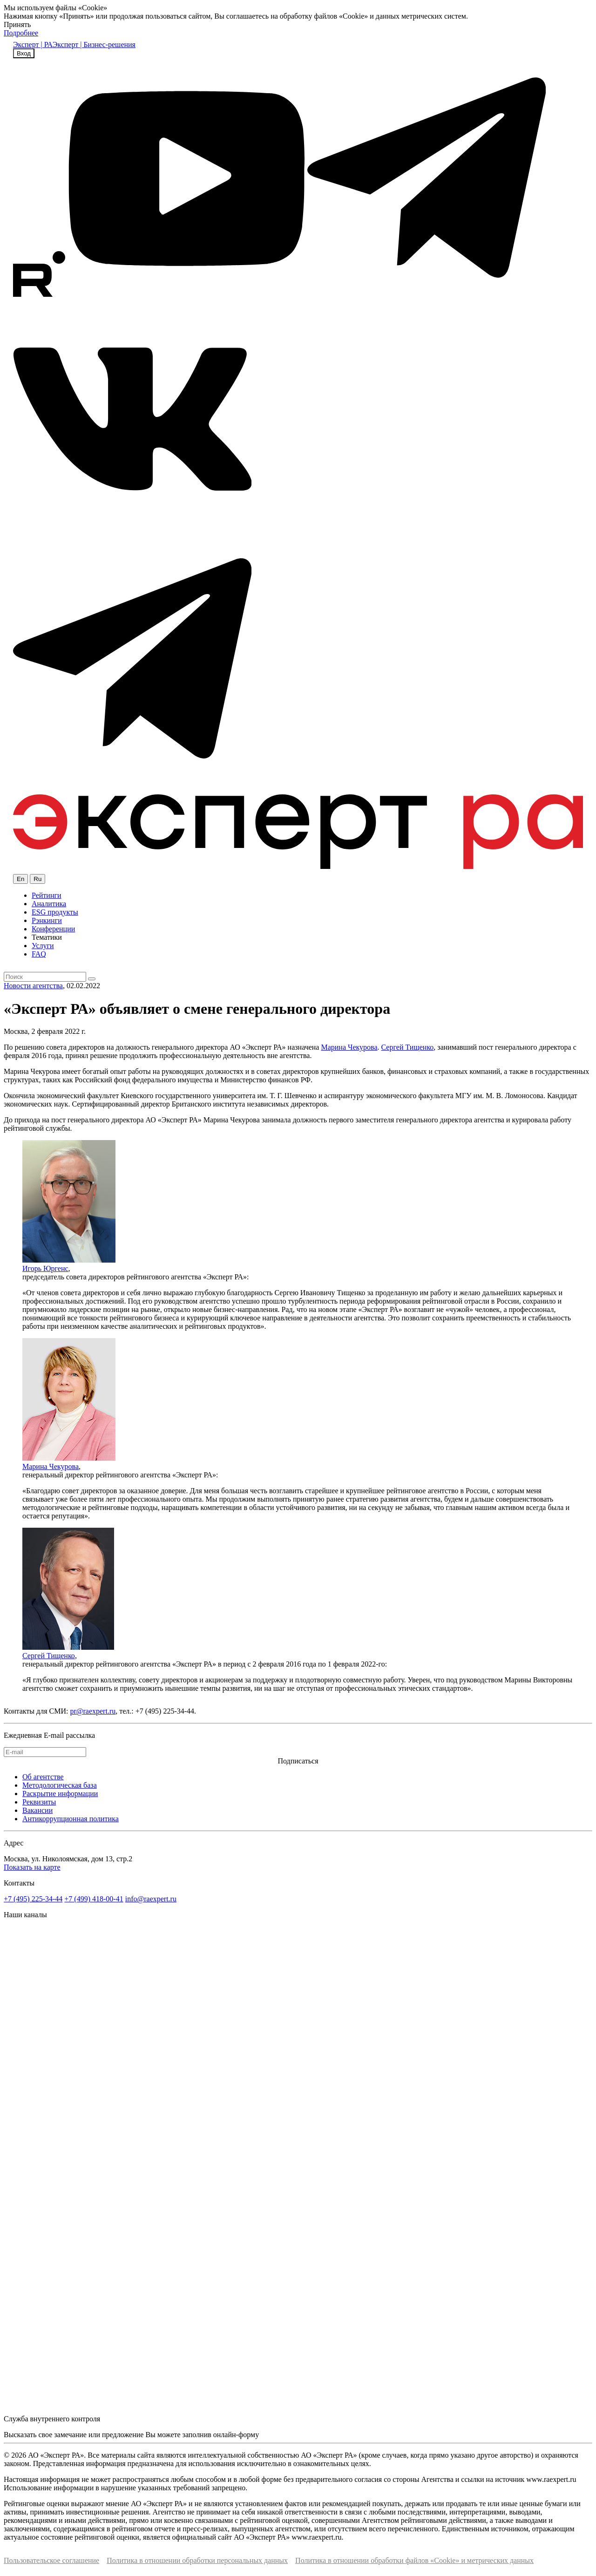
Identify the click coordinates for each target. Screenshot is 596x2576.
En (20, 878)
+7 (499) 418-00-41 (93, 1899)
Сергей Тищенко (407, 1047)
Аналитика (49, 904)
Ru (37, 878)
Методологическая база (59, 1785)
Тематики (47, 937)
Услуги (43, 946)
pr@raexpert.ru (92, 1711)
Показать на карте (32, 1867)
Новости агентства (33, 986)
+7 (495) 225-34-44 (33, 1899)
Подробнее (21, 33)
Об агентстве (43, 1777)
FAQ (39, 954)
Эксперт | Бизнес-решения (94, 44)
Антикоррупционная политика (70, 1819)
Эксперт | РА (33, 44)
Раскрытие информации (60, 1793)
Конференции (53, 929)
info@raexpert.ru (150, 1899)
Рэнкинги (47, 920)
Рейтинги (46, 895)
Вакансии (37, 1810)
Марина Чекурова (349, 1047)
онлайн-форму (236, 2435)
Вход (24, 53)
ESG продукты (55, 912)
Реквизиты (39, 1802)
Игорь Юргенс (45, 1268)
